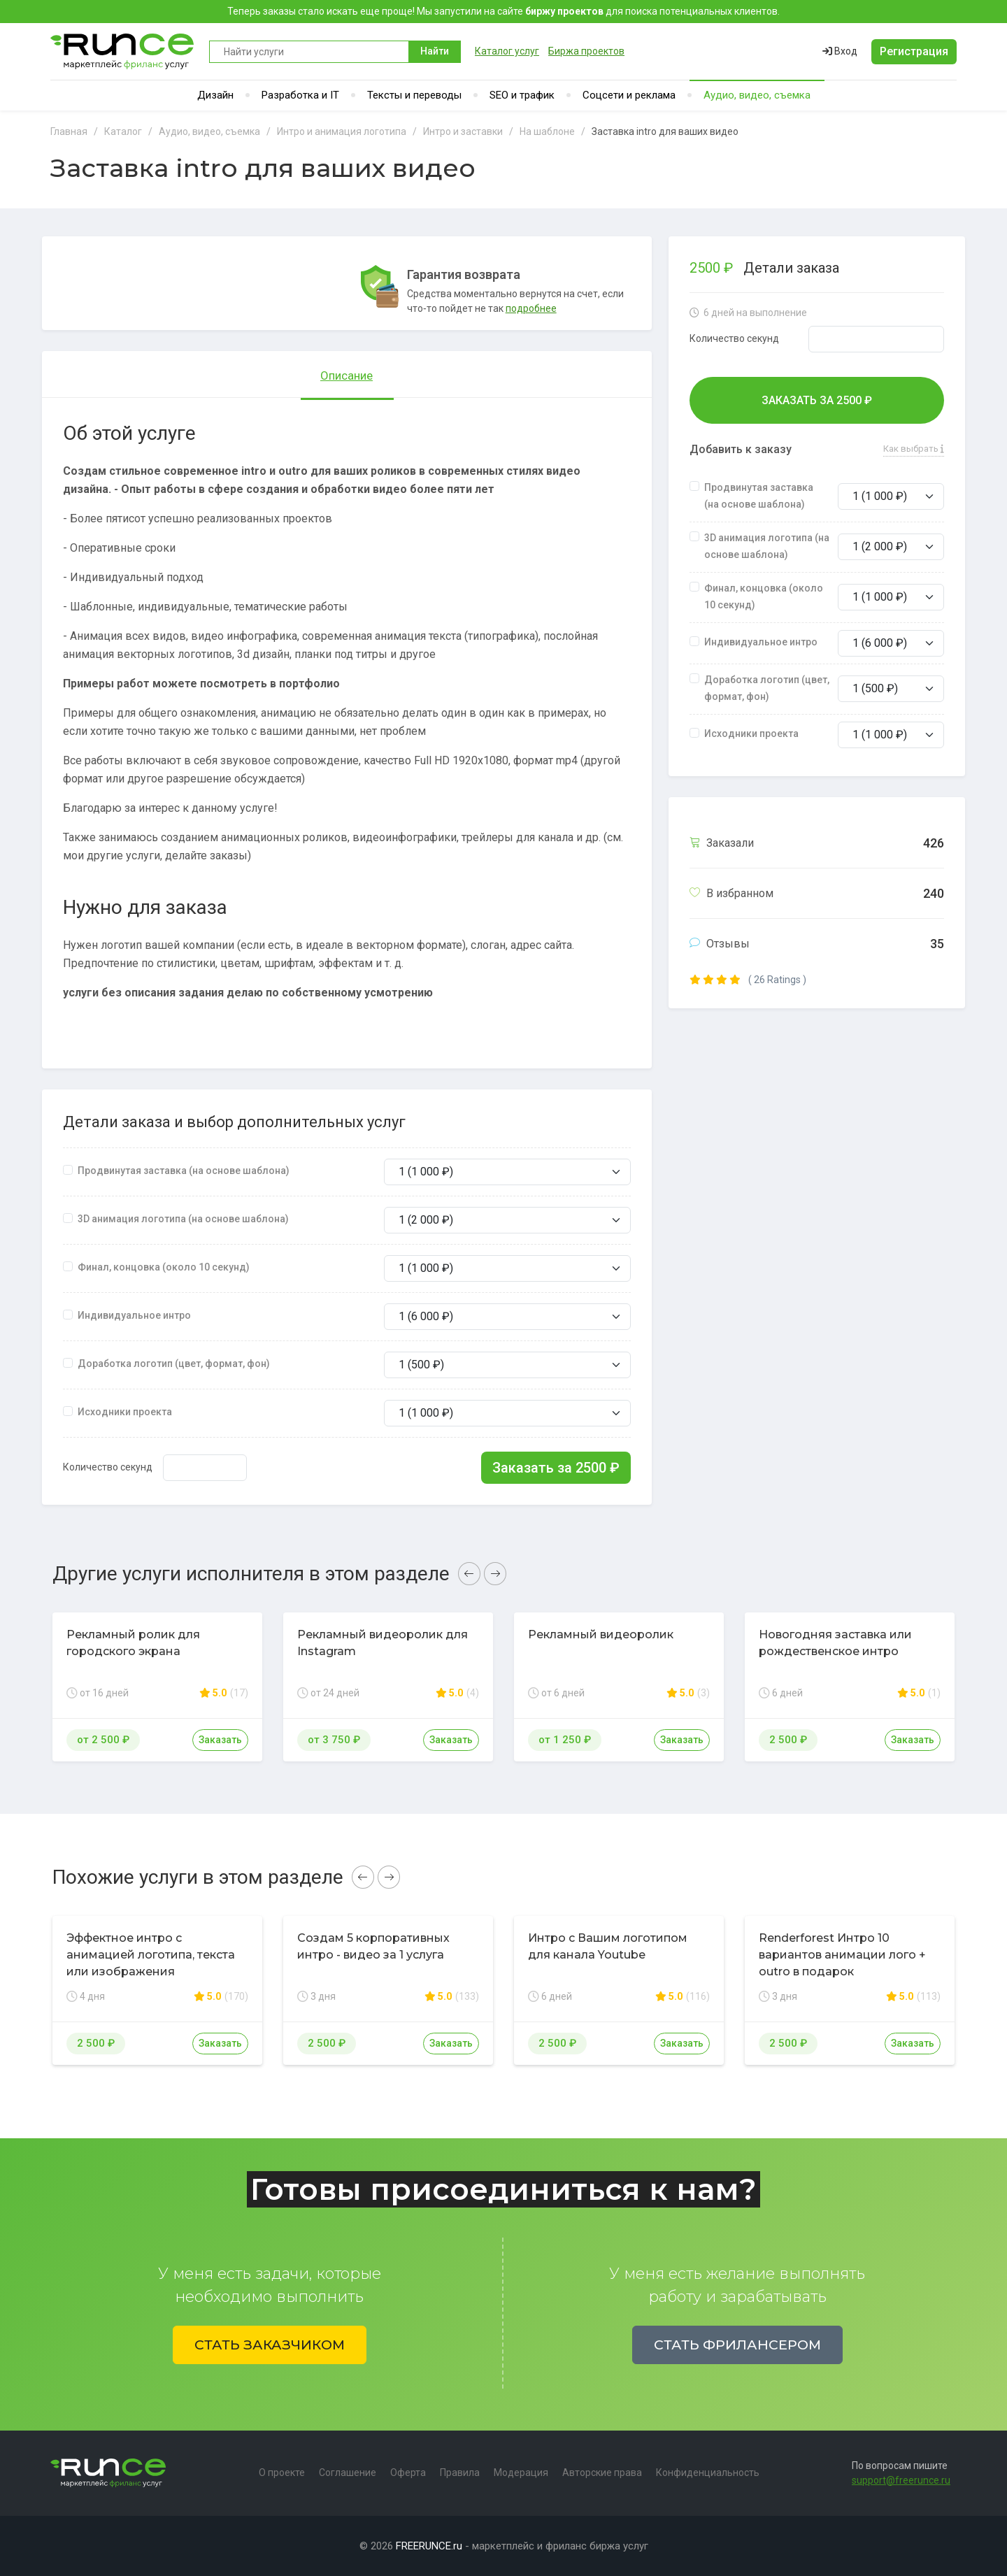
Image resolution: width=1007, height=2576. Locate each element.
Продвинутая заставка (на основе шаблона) (184, 1170)
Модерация (521, 2472)
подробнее (531, 308)
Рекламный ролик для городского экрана (133, 1643)
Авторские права (602, 2472)
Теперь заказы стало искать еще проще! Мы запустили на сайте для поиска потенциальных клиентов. (503, 11)
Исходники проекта (125, 1411)
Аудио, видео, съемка (757, 95)
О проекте (282, 2472)
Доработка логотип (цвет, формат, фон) (174, 1363)
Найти (434, 51)
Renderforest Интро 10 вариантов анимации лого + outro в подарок (842, 1954)
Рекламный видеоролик (600, 1634)
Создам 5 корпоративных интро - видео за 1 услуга (373, 1946)
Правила (460, 2472)
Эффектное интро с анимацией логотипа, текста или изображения (150, 1954)
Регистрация (914, 51)
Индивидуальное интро (134, 1315)
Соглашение (347, 2472)
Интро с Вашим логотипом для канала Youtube (607, 1946)
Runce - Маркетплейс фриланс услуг (122, 51)
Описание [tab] (346, 375)
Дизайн (215, 95)
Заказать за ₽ (556, 1467)
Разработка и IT (300, 95)
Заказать (220, 1739)
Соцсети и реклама (629, 95)
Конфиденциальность (707, 2472)
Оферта (408, 2472)
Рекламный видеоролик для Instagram (382, 1643)
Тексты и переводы (414, 95)
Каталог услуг (507, 51)
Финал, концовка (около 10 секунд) (164, 1267)
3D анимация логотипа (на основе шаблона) (183, 1218)
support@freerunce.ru (901, 2480)
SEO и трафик (522, 95)
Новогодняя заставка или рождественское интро (835, 1643)
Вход (839, 51)
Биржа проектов (586, 51)
